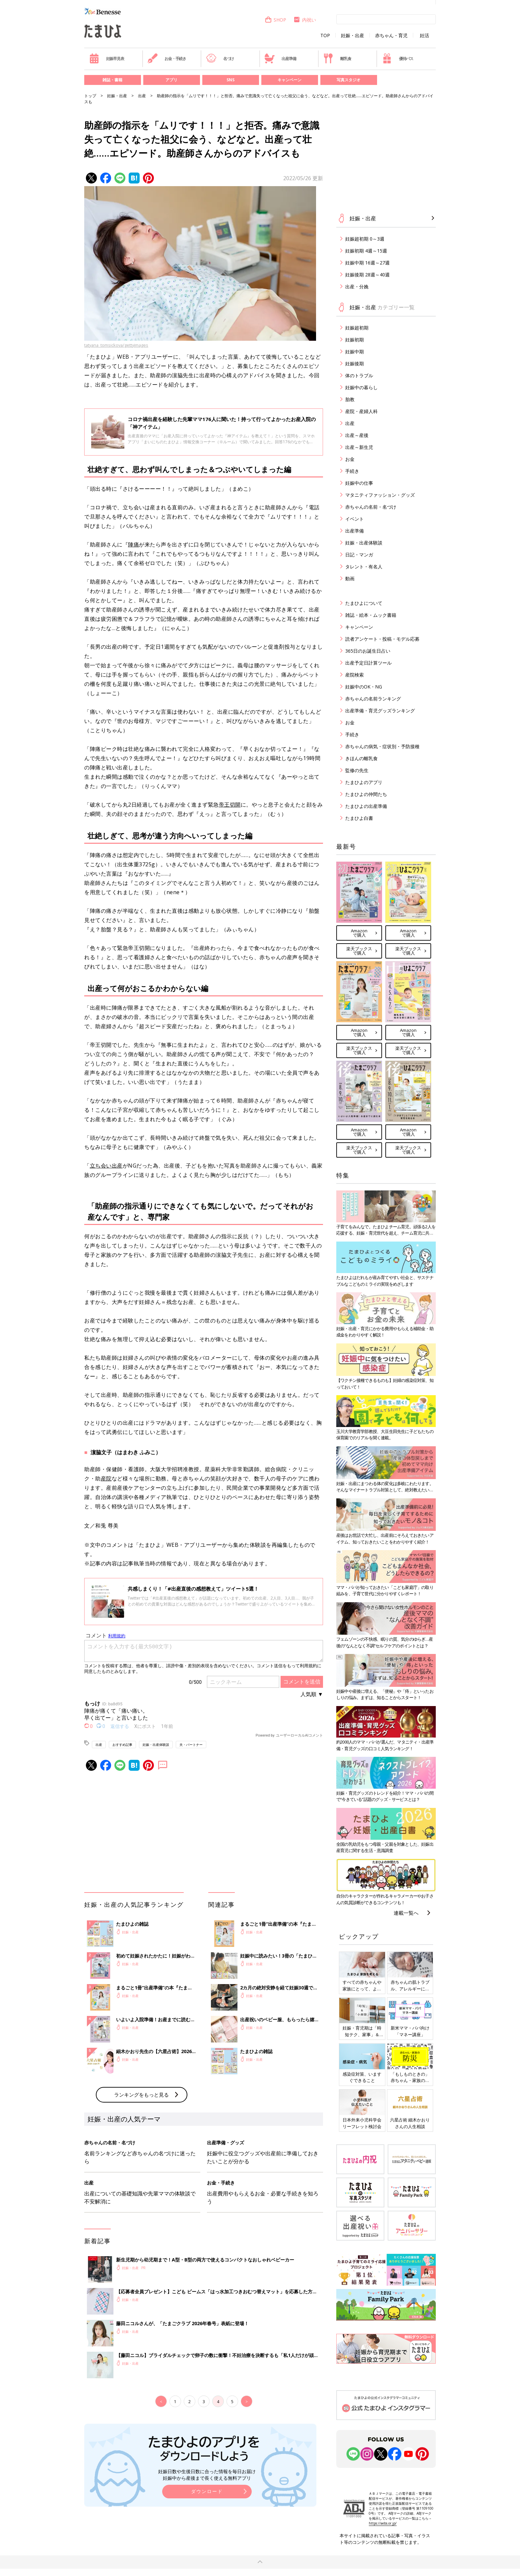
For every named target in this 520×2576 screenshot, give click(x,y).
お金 (350, 459)
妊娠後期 (354, 363)
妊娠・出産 (352, 35)
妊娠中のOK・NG (363, 686)
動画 (350, 578)
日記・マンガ (359, 554)
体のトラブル (359, 375)
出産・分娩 (356, 286)
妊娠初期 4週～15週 (366, 251)
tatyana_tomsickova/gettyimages (116, 345)
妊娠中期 (354, 351)
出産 (142, 96)
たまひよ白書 (359, 818)
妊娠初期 (354, 339)
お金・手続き (167, 58)
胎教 (350, 399)
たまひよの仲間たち (366, 794)
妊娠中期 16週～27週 (367, 262)
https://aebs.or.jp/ (383, 2523)
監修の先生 (356, 770)
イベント (354, 519)
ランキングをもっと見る (141, 2094)
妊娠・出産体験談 (156, 1744)
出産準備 (280, 58)
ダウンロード (207, 2491)
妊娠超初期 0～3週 (364, 239)
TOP (325, 35)
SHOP (275, 20)
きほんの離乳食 (361, 758)
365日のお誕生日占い (367, 651)
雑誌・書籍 (112, 80)
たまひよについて (363, 603)
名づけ (220, 58)
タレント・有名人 (363, 566)
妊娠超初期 (356, 327)
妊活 (424, 35)
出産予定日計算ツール (368, 663)
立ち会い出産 (106, 1165)
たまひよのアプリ (363, 782)
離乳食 (337, 58)
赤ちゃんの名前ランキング (373, 698)
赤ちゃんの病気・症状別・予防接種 (382, 746)
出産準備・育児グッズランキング (380, 710)
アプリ (171, 80)
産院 (106, 1478)
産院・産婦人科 (361, 411)
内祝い (304, 20)
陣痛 (133, 544)
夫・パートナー (191, 1744)
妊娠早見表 (106, 58)
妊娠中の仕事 (359, 483)
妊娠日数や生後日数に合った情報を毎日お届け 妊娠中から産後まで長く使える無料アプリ (207, 2474)
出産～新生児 (359, 447)
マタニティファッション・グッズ (380, 495)
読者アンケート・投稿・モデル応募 (382, 639)
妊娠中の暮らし (361, 387)
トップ (90, 96)
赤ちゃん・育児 (391, 35)
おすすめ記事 (122, 1744)
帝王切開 (230, 804)
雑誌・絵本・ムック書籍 (370, 615)
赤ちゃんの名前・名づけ (370, 507)
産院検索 (354, 675)
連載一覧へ (406, 1912)
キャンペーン (289, 80)
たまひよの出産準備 (366, 806)
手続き (352, 471)
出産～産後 (356, 435)
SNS (230, 80)
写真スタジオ (348, 80)
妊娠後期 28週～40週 (367, 274)
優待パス (397, 58)
